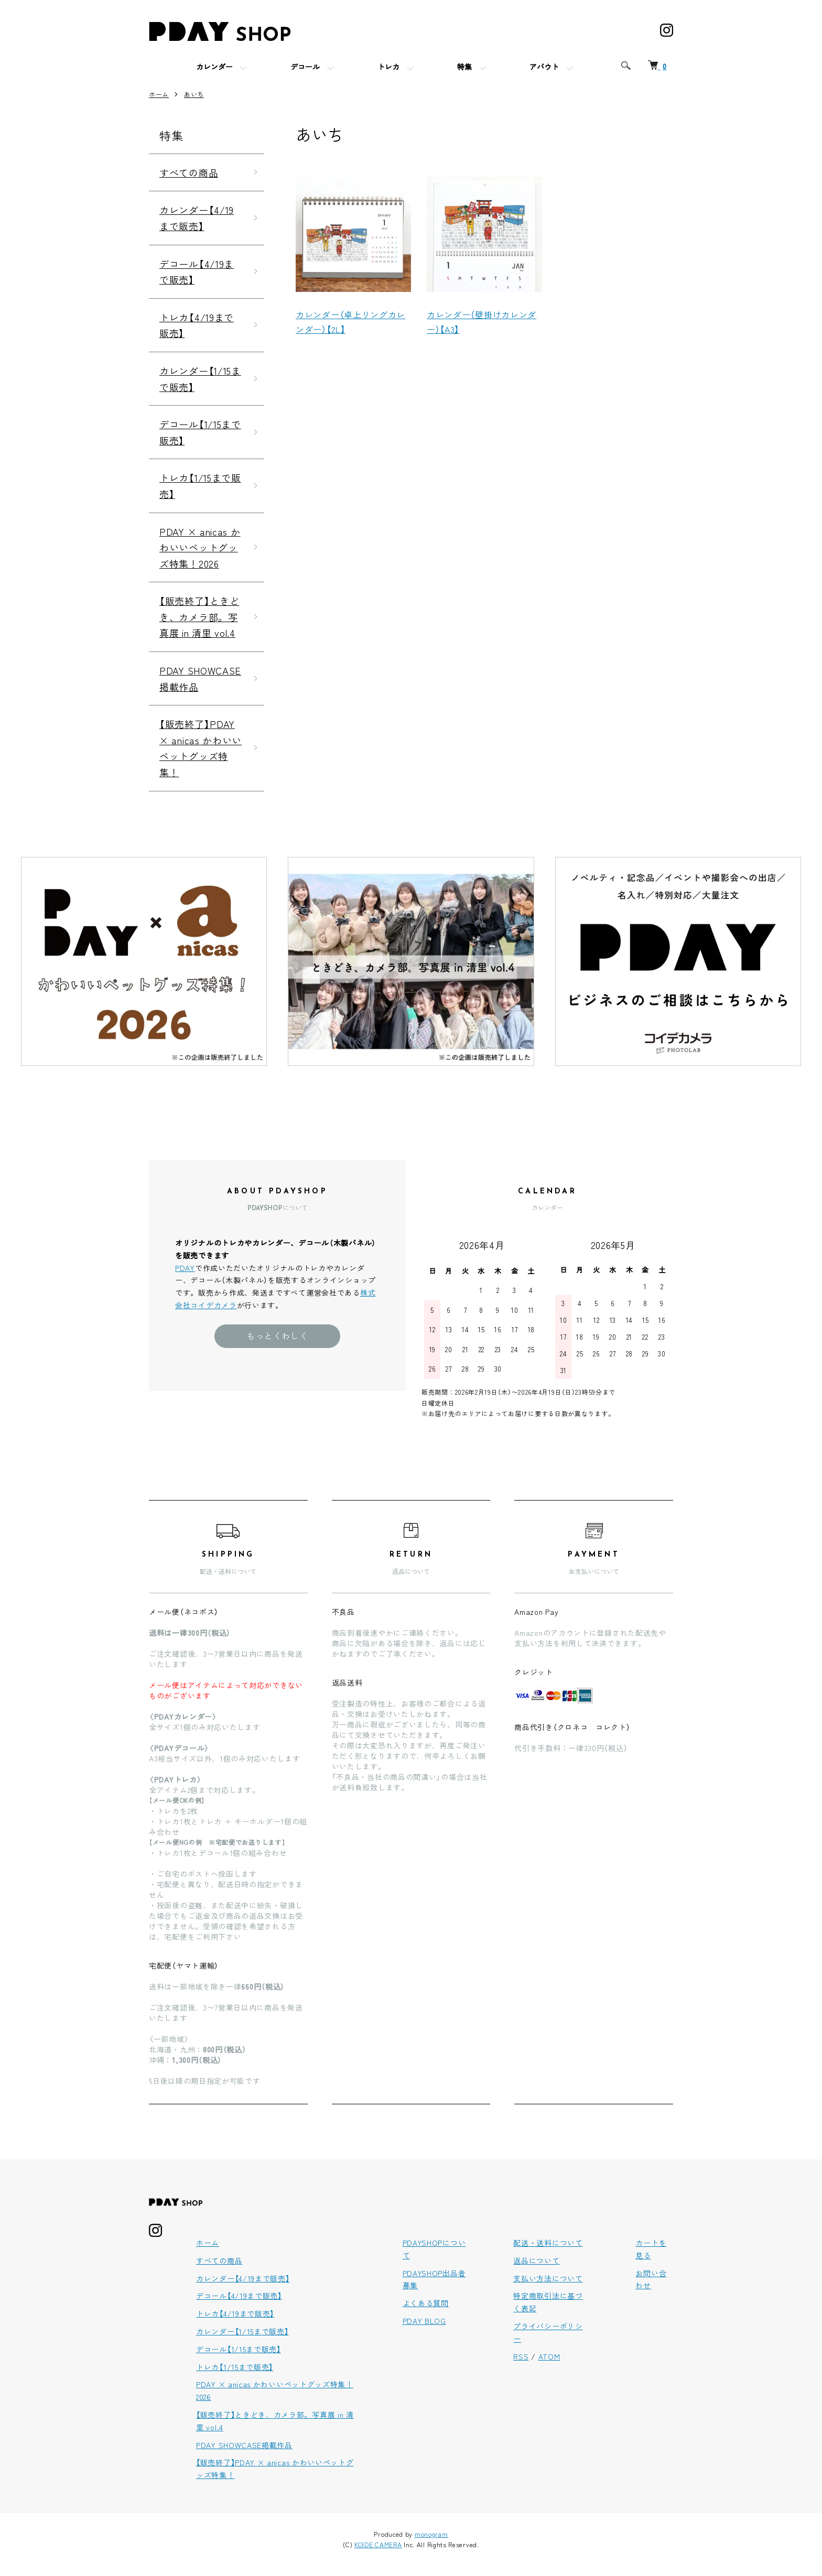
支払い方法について (547, 2278)
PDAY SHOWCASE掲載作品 (200, 678)
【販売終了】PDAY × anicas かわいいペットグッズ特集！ (200, 748)
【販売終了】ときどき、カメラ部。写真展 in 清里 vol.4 (199, 616)
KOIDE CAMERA (378, 2544)
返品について (536, 2260)
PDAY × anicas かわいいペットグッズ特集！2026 (200, 547)
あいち (194, 94)
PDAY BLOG (424, 2321)
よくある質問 (426, 2303)
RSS (520, 2356)
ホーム (159, 94)
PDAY (185, 1268)
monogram (431, 2533)
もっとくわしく (277, 1335)
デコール (305, 68)
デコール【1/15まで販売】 (200, 432)
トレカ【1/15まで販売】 (200, 486)
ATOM (549, 2356)
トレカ (388, 68)
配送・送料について (547, 2242)
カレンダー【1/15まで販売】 (200, 379)
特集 (464, 68)
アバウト (544, 68)
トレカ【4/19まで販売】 (196, 325)
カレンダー (214, 68)
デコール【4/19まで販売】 (196, 272)
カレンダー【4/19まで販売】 (196, 218)
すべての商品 (188, 172)
